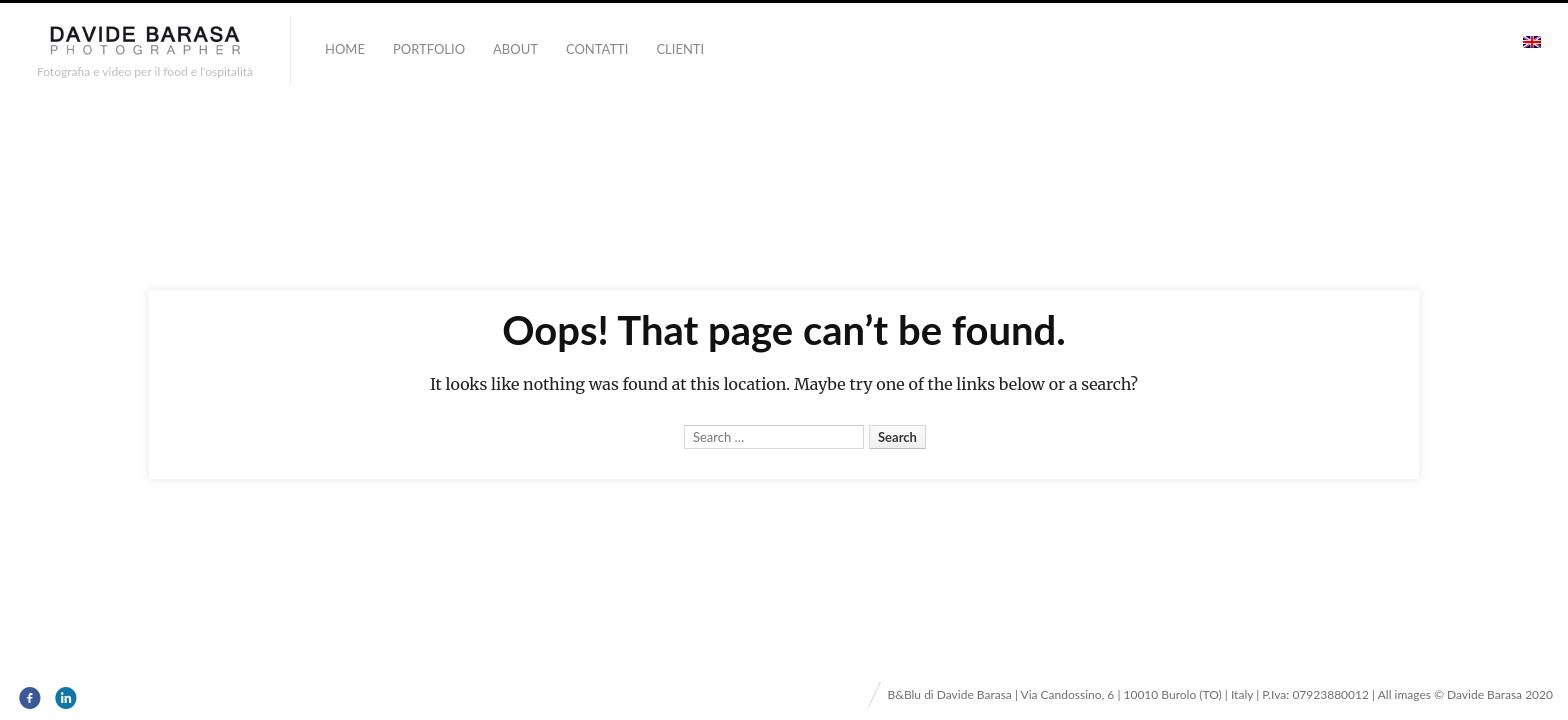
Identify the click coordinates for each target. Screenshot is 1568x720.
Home (345, 49)
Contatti (597, 49)
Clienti (680, 49)
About (515, 49)
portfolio (429, 49)
